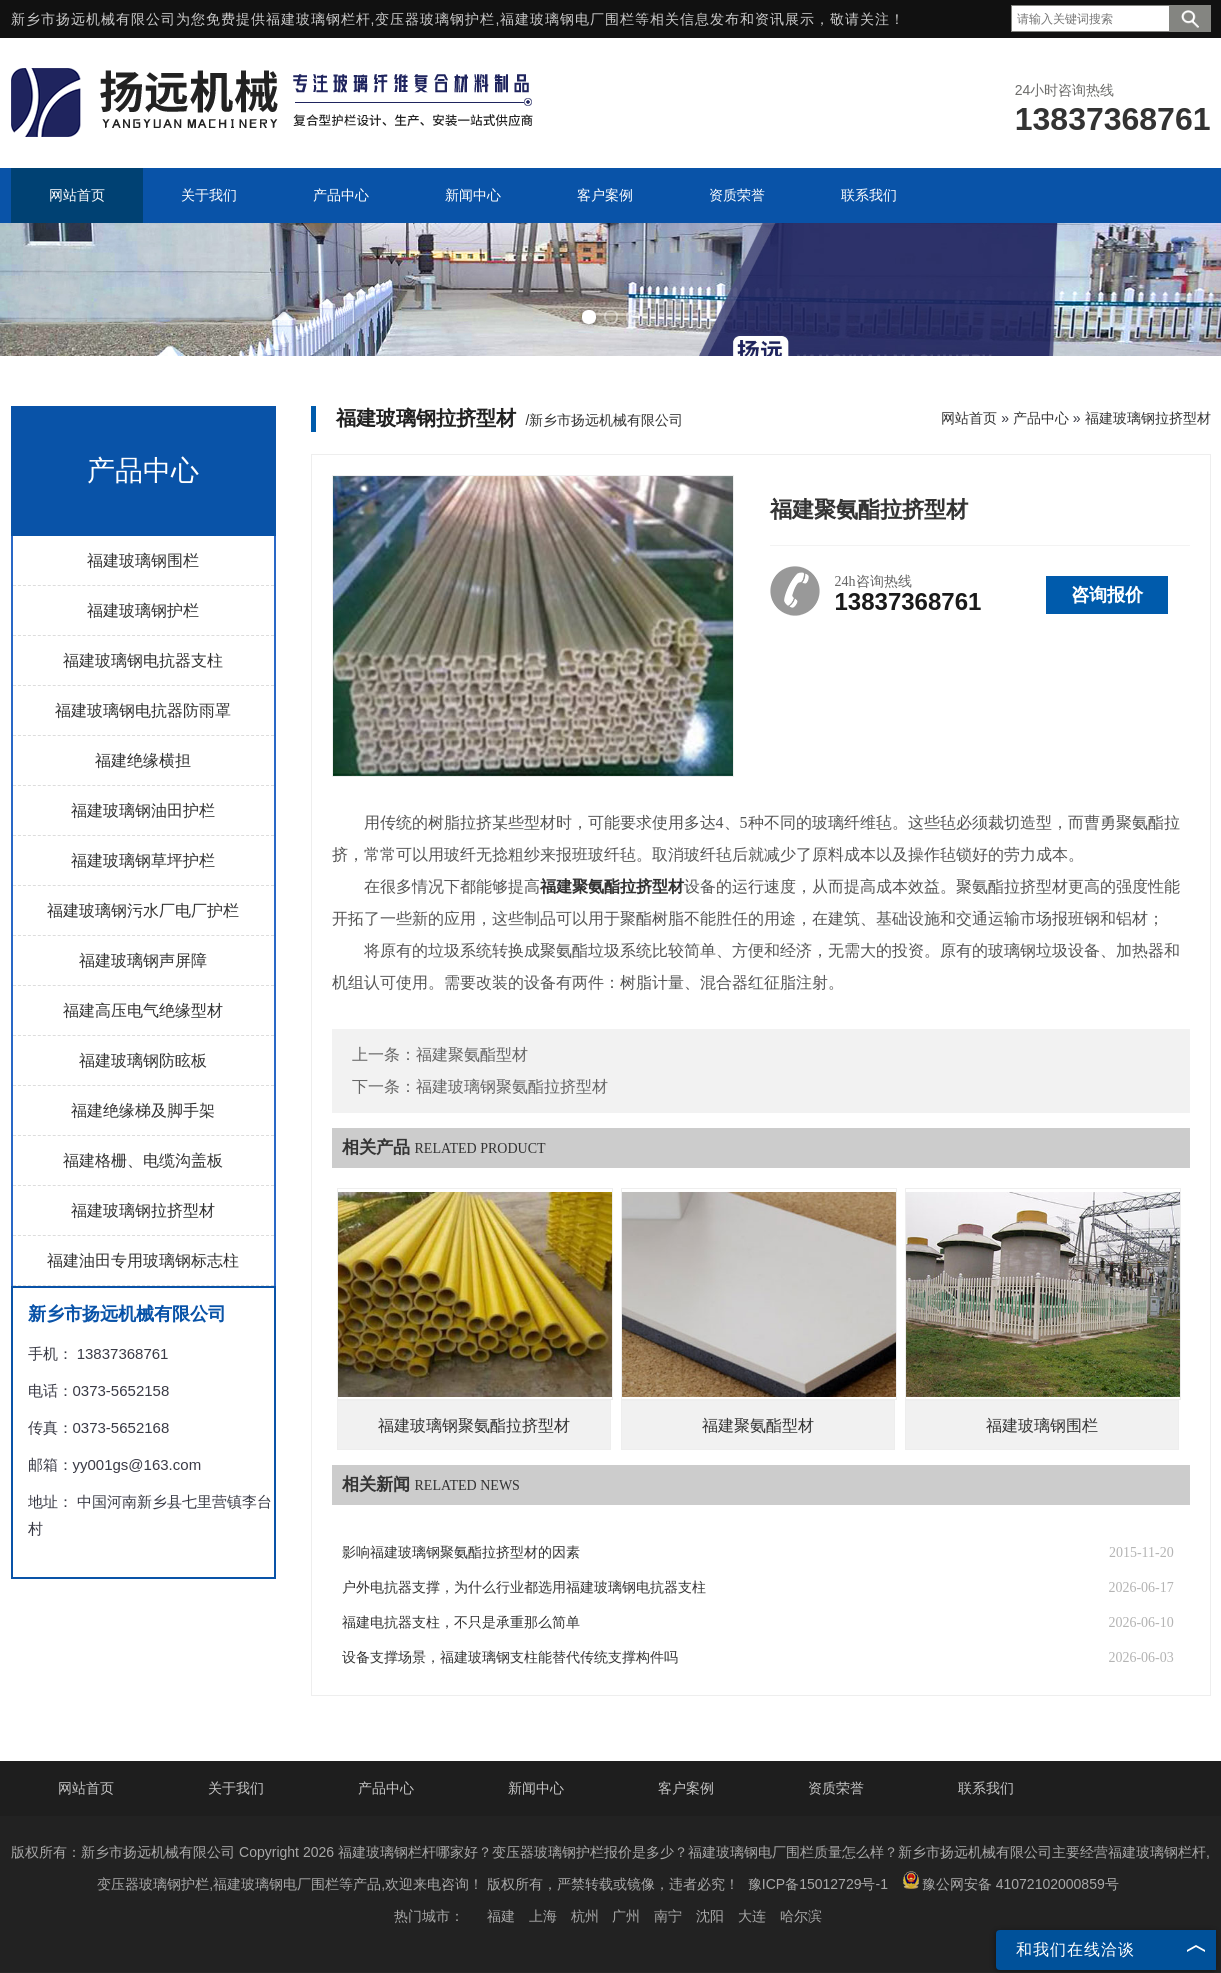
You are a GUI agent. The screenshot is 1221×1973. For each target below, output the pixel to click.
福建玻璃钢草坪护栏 (143, 860)
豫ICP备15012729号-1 (818, 1884)
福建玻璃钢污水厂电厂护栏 (143, 910)
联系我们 (986, 1788)
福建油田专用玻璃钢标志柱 (143, 1260)
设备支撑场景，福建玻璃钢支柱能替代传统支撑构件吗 (510, 1657)
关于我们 (236, 1788)
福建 (501, 1916)
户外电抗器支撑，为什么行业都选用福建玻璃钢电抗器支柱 (524, 1587)
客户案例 (686, 1788)
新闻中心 (536, 1788)
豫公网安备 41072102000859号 (1010, 1881)
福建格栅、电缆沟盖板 (143, 1160)
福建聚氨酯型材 (472, 1054)
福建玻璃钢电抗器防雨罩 (143, 710)
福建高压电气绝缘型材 (143, 1010)
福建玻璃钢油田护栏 (143, 810)
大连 (752, 1916)
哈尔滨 (801, 1916)
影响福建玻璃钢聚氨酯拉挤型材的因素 (461, 1552)
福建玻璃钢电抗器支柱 (143, 660)
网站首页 (969, 418)
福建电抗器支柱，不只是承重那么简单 (461, 1622)
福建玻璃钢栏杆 (318, 19)
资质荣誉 (836, 1788)
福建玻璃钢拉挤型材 (143, 1210)
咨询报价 (1107, 595)
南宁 (668, 1916)
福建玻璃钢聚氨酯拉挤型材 (512, 1086)
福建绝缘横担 (143, 760)
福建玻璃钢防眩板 (143, 1060)
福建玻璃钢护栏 (143, 610)
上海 (543, 1916)
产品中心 (1041, 418)
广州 (626, 1916)
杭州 (585, 1916)
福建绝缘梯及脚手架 (143, 1110)
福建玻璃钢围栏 (143, 560)
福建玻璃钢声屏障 (143, 960)
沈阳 (710, 1916)
